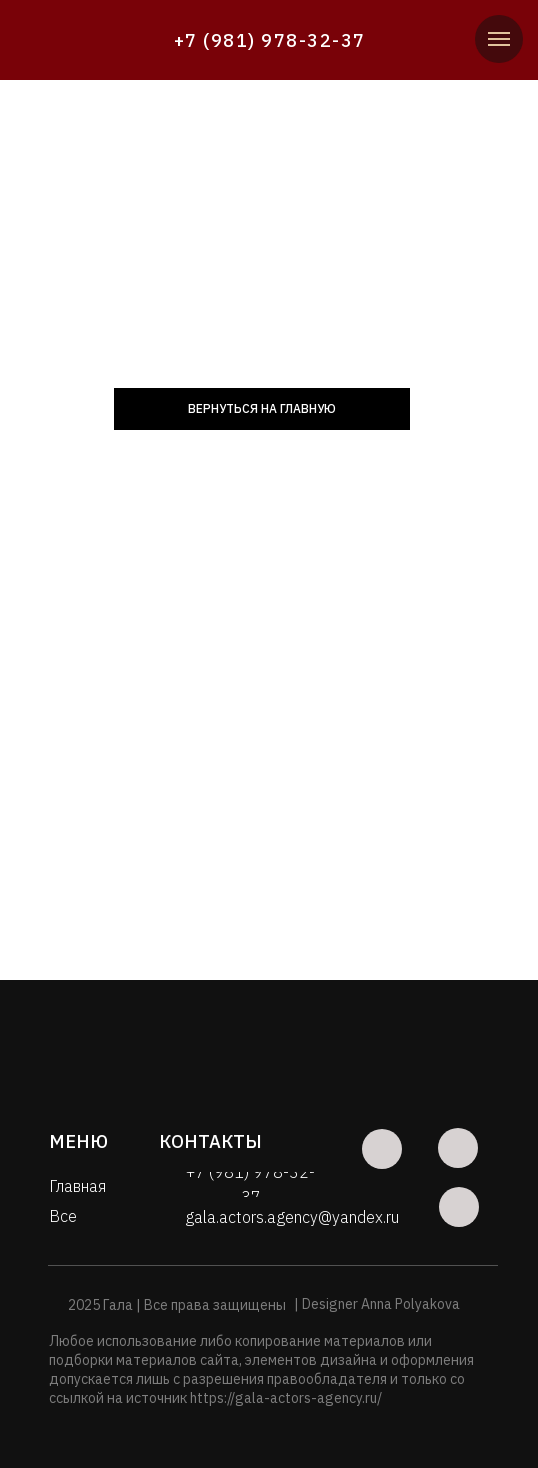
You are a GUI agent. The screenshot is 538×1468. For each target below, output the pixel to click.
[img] (99, 41)
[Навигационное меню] (499, 39)
